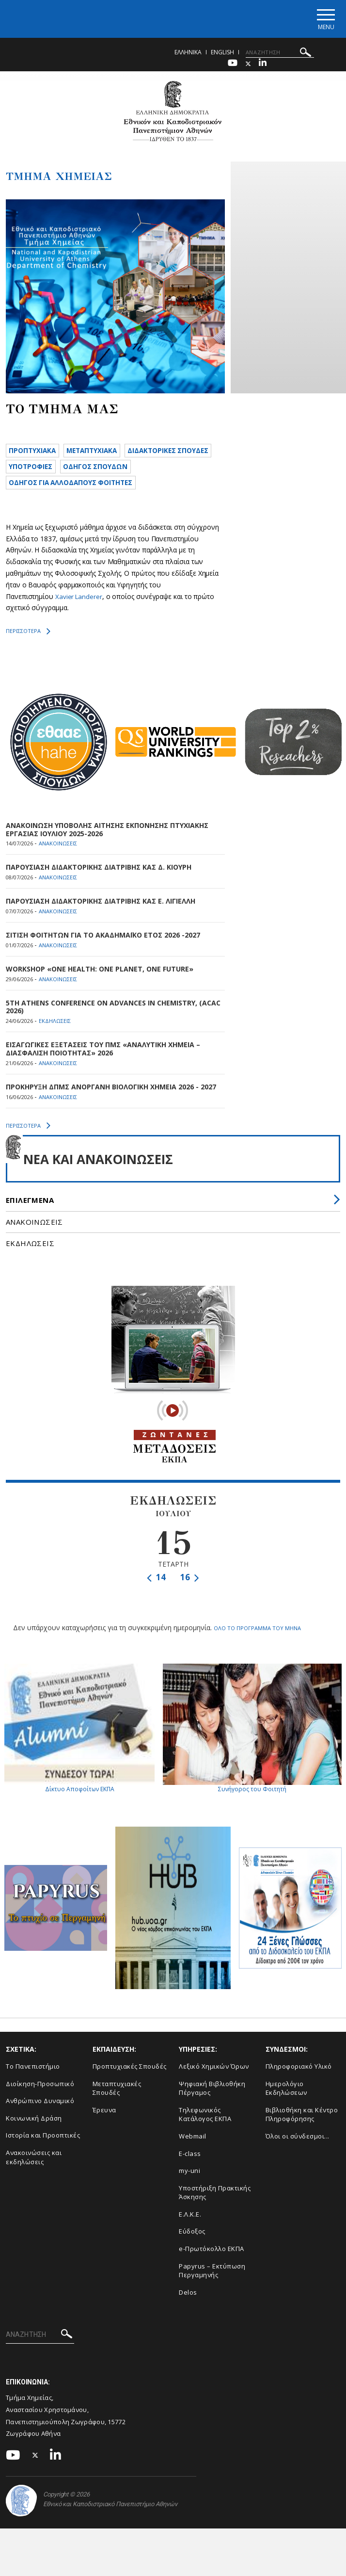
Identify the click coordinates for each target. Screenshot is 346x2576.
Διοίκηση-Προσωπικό (40, 2110)
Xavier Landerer (79, 625)
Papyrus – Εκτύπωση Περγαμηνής (212, 2298)
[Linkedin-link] (263, 66)
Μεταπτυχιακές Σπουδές (117, 2115)
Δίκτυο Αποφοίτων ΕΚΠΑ (79, 1756)
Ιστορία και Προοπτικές (43, 2162)
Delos (188, 2319)
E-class (190, 2180)
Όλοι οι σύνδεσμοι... (298, 2163)
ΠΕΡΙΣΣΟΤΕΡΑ (28, 660)
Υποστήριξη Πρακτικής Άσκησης (215, 2220)
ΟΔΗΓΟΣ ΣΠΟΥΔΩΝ (45, 491)
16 (189, 1606)
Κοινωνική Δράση (34, 2145)
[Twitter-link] (248, 66)
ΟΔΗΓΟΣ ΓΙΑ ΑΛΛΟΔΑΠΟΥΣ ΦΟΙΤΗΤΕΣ (79, 510)
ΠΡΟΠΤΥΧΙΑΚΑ (36, 454)
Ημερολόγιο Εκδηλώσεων (286, 2115)
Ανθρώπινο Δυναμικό (40, 2128)
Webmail (192, 2163)
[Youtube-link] (232, 66)
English (222, 54)
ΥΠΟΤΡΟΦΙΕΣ (136, 473)
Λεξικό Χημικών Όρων (214, 2094)
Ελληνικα (188, 54)
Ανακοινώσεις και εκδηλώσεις (34, 2185)
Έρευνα (104, 2137)
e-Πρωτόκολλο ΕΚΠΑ (211, 2276)
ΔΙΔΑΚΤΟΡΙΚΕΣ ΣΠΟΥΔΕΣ (55, 473)
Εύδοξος (192, 2258)
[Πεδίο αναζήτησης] (280, 54)
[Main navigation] (323, 20)
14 (156, 1606)
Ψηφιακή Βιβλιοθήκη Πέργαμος (212, 2115)
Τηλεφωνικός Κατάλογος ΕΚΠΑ (205, 2142)
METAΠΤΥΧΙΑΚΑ (102, 454)
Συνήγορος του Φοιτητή (252, 1756)
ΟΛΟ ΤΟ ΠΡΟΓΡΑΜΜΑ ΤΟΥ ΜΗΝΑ (257, 1655)
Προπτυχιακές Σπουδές (130, 2094)
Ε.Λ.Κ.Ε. (190, 2241)
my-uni (189, 2198)
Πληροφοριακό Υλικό (299, 2094)
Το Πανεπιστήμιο (33, 2094)
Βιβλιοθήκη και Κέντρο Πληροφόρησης (302, 2142)
